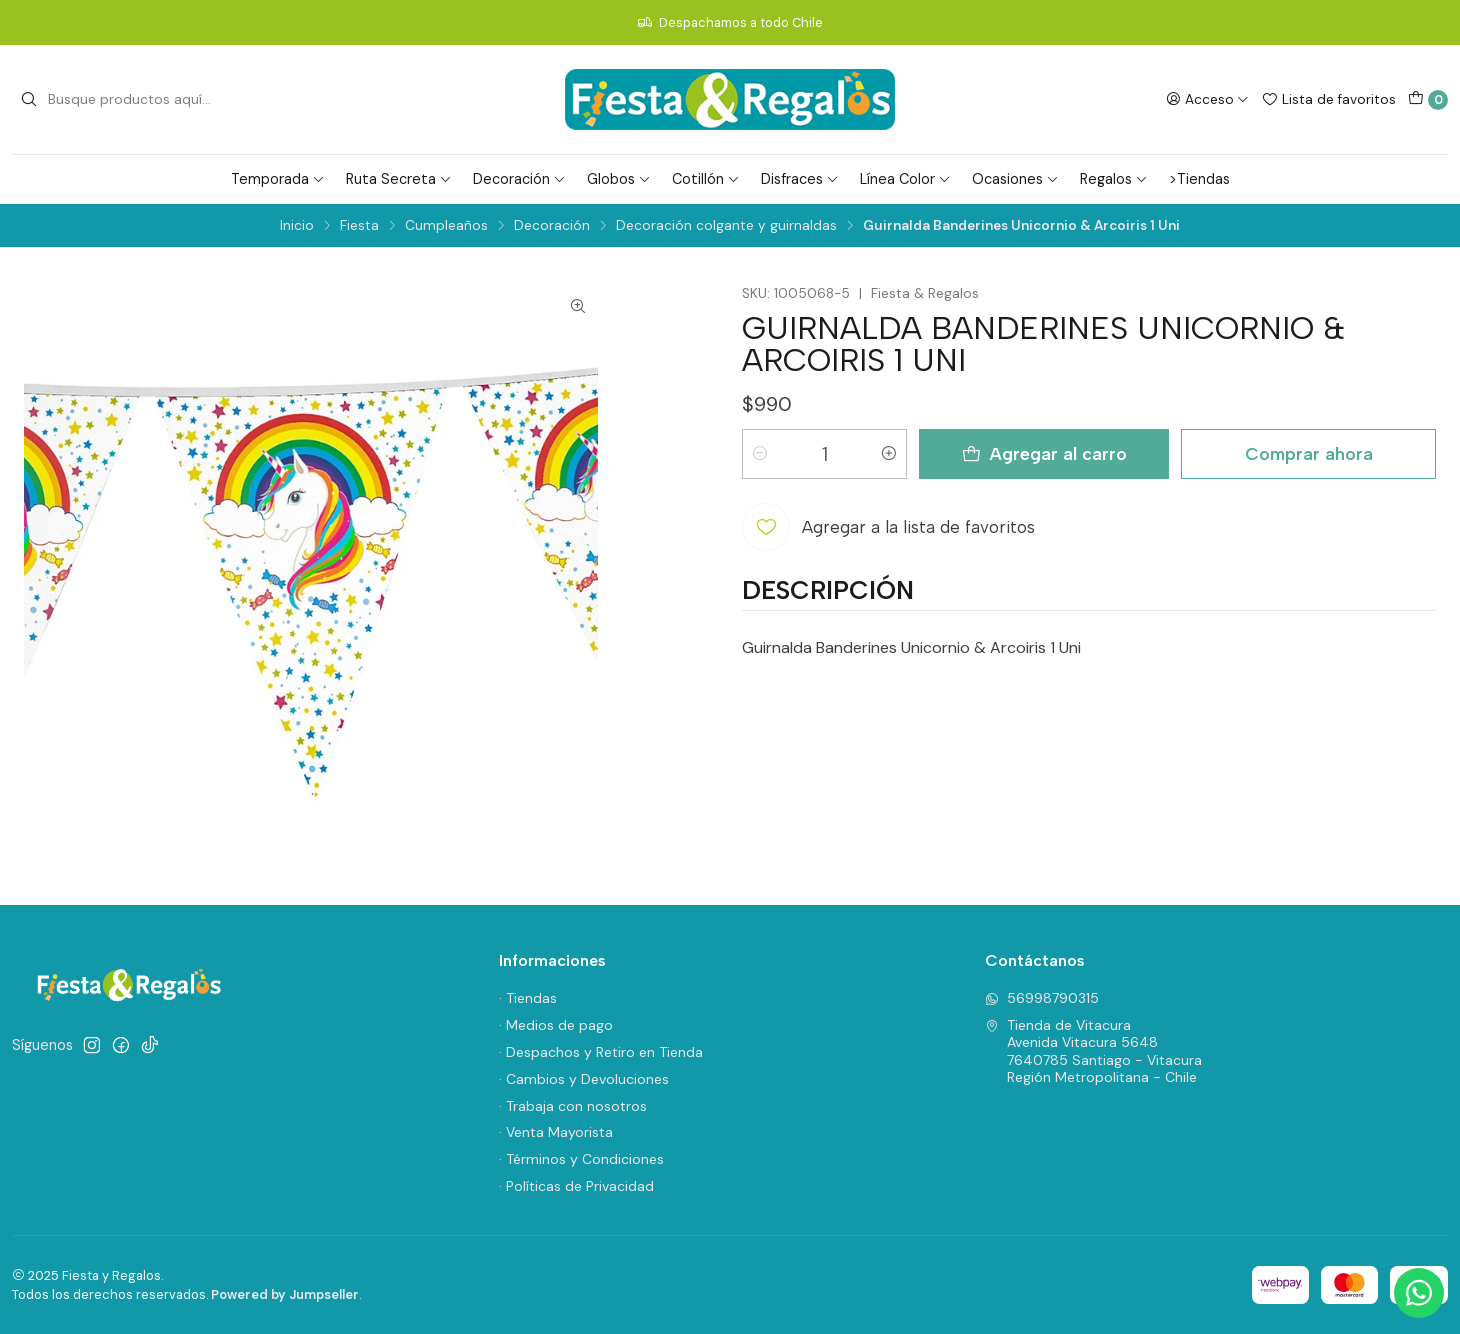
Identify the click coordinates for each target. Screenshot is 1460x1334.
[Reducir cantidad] (760, 454)
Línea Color (905, 179)
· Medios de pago (556, 1025)
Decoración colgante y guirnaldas (726, 226)
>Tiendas (1199, 179)
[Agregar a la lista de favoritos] (888, 527)
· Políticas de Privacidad (576, 1186)
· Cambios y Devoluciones (584, 1079)
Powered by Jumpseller (285, 1294)
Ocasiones (1015, 179)
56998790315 (1042, 998)
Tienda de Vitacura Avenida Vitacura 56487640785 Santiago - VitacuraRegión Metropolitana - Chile (1093, 1051)
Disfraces (800, 179)
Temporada (278, 179)
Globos (619, 179)
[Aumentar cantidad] (889, 454)
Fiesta (359, 226)
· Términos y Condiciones (581, 1159)
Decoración (519, 179)
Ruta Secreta (399, 179)
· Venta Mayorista (556, 1132)
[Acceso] (1207, 99)
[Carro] (1428, 100)
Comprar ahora (1309, 453)
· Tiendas (528, 998)
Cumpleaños (446, 226)
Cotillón (706, 179)
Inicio (297, 226)
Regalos (1114, 179)
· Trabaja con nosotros (573, 1106)
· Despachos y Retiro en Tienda (601, 1052)
